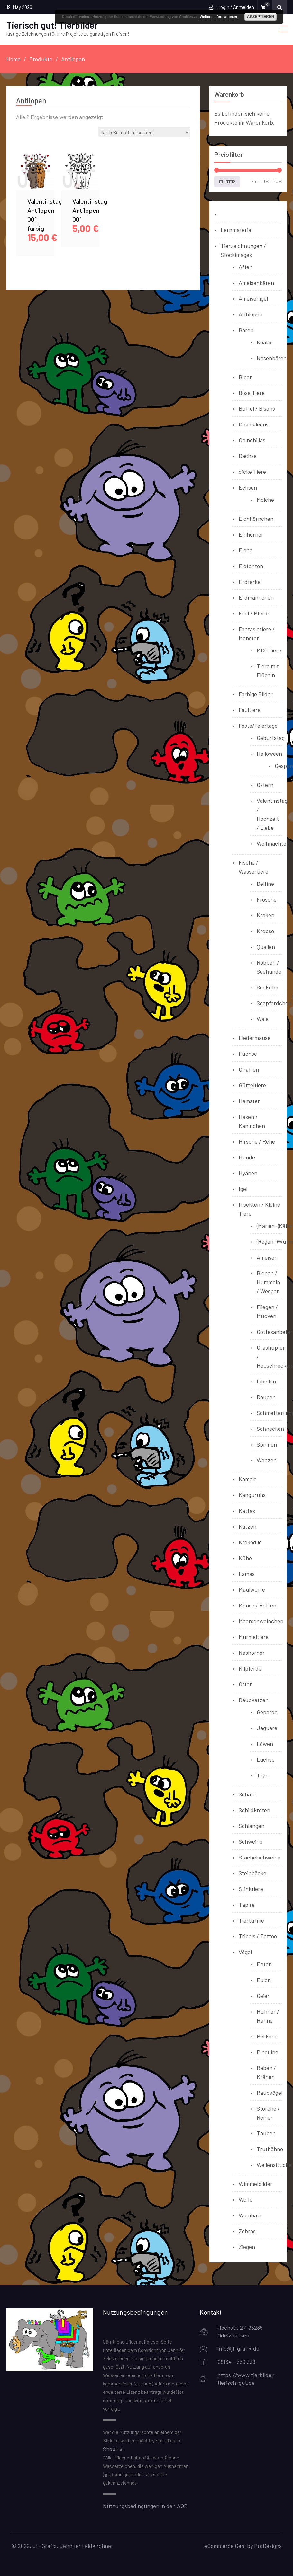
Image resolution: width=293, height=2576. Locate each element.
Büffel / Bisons (257, 408)
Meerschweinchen (261, 1621)
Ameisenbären (256, 282)
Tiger (263, 1775)
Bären (246, 329)
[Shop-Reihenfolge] (144, 132)
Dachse (248, 455)
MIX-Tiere (269, 650)
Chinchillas (252, 440)
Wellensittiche (274, 2164)
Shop (109, 2448)
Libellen (266, 1381)
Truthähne (270, 2148)
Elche (245, 550)
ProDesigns (268, 2545)
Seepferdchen (274, 1003)
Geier (263, 1995)
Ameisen (267, 1257)
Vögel (245, 1951)
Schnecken (270, 1428)
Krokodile (250, 1542)
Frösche (267, 899)
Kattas (247, 1510)
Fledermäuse (254, 1037)
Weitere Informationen (218, 17)
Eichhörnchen (256, 518)
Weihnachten (273, 843)
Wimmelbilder (255, 2183)
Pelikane (267, 2036)
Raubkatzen (254, 1699)
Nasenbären (272, 357)
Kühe (245, 1557)
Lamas (247, 1573)
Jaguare (267, 1727)
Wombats (250, 2215)
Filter (227, 181)
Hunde (247, 1157)
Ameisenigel (253, 298)
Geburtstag (271, 737)
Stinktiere (251, 1888)
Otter (245, 1684)
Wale (263, 1018)
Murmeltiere (254, 1636)
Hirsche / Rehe (257, 1141)
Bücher (230, 214)
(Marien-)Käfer (274, 1225)
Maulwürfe (252, 1589)
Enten (264, 1964)
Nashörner (252, 1652)
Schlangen (251, 1825)
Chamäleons (254, 424)
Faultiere (250, 709)
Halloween (269, 753)
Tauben (266, 2133)
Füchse (248, 1053)
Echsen (248, 487)
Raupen (266, 1396)
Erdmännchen (256, 597)
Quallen (266, 946)
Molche (265, 499)
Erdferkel (250, 581)
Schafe (247, 1794)
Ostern (265, 784)
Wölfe (245, 2199)
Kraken (265, 915)
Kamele (248, 1479)
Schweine (250, 1841)
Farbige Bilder (256, 694)
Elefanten (251, 565)
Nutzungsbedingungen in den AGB (145, 2505)
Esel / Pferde (254, 613)
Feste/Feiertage (258, 725)
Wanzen (267, 1460)
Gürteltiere (252, 1085)
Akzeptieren (260, 16)
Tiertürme (251, 1920)
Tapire (247, 1904)
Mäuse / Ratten (257, 1605)
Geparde (267, 1712)
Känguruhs (252, 1494)
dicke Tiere (252, 471)
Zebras (247, 2230)
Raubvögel (269, 2092)
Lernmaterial (236, 229)
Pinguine (267, 2052)
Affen (245, 266)
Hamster (249, 1100)
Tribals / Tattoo (258, 1936)
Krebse (265, 930)
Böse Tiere (252, 392)
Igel (243, 1188)
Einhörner (251, 534)
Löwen (265, 1743)
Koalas (265, 342)
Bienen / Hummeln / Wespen (268, 1282)
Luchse (266, 1759)
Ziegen (247, 2246)
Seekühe (267, 987)
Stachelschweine (259, 1857)
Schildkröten (254, 1809)
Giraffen (249, 1069)
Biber (245, 376)
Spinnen (267, 1444)
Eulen (264, 1979)
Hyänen (248, 1172)
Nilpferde (250, 1668)
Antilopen (250, 314)
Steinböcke (252, 1873)
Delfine (265, 883)
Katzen (247, 1526)
